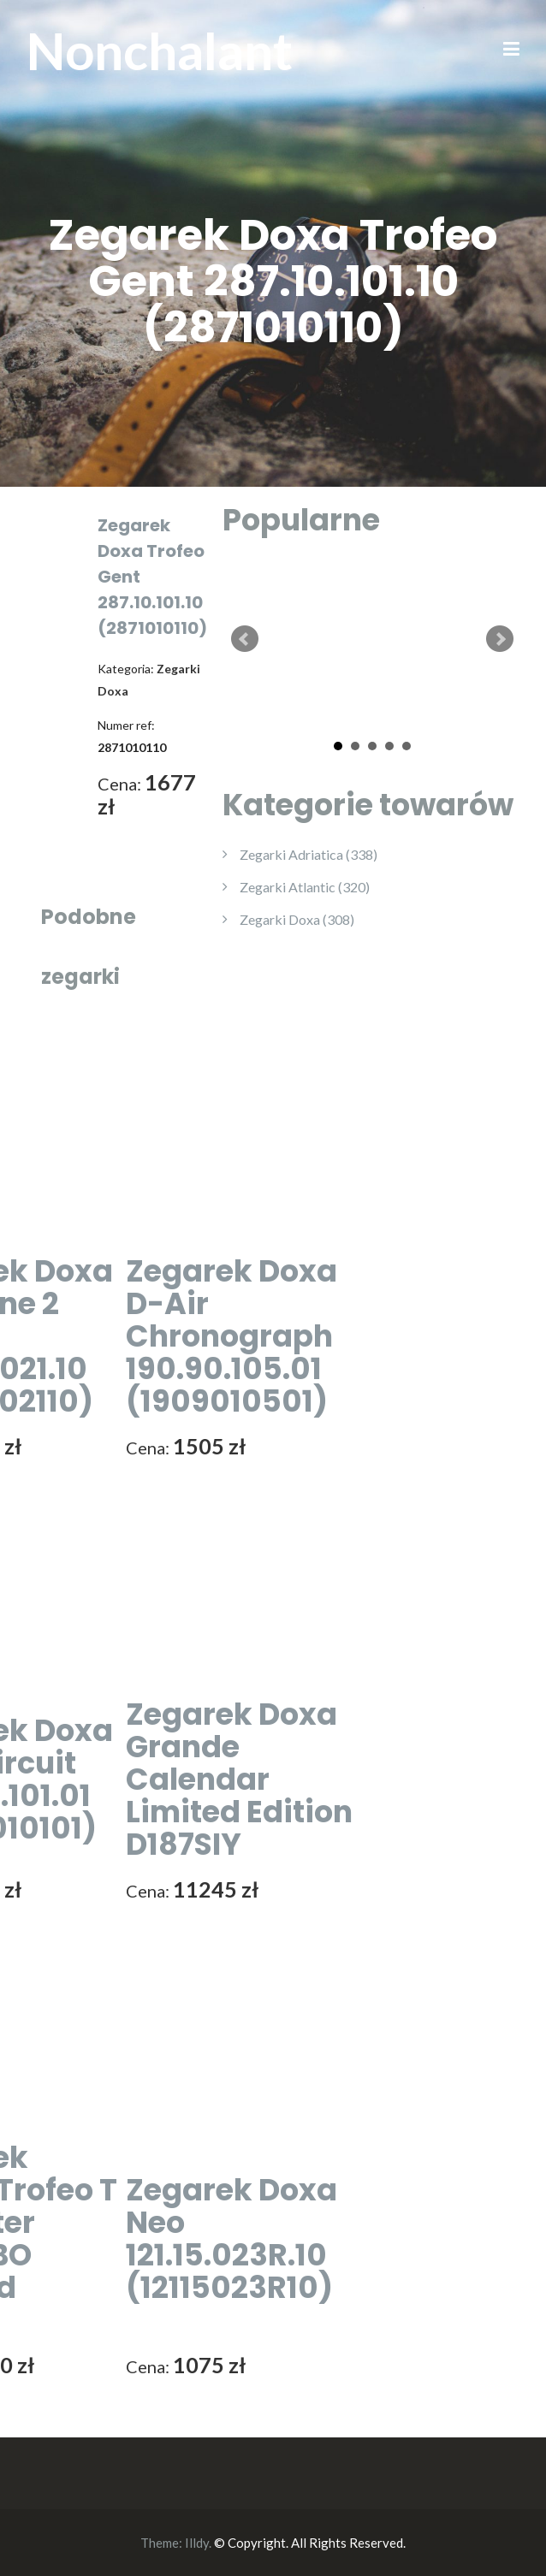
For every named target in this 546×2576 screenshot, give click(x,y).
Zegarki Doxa (297, 919)
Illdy (197, 2542)
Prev (244, 639)
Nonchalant (160, 50)
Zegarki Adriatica (308, 854)
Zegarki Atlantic (305, 887)
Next (499, 639)
